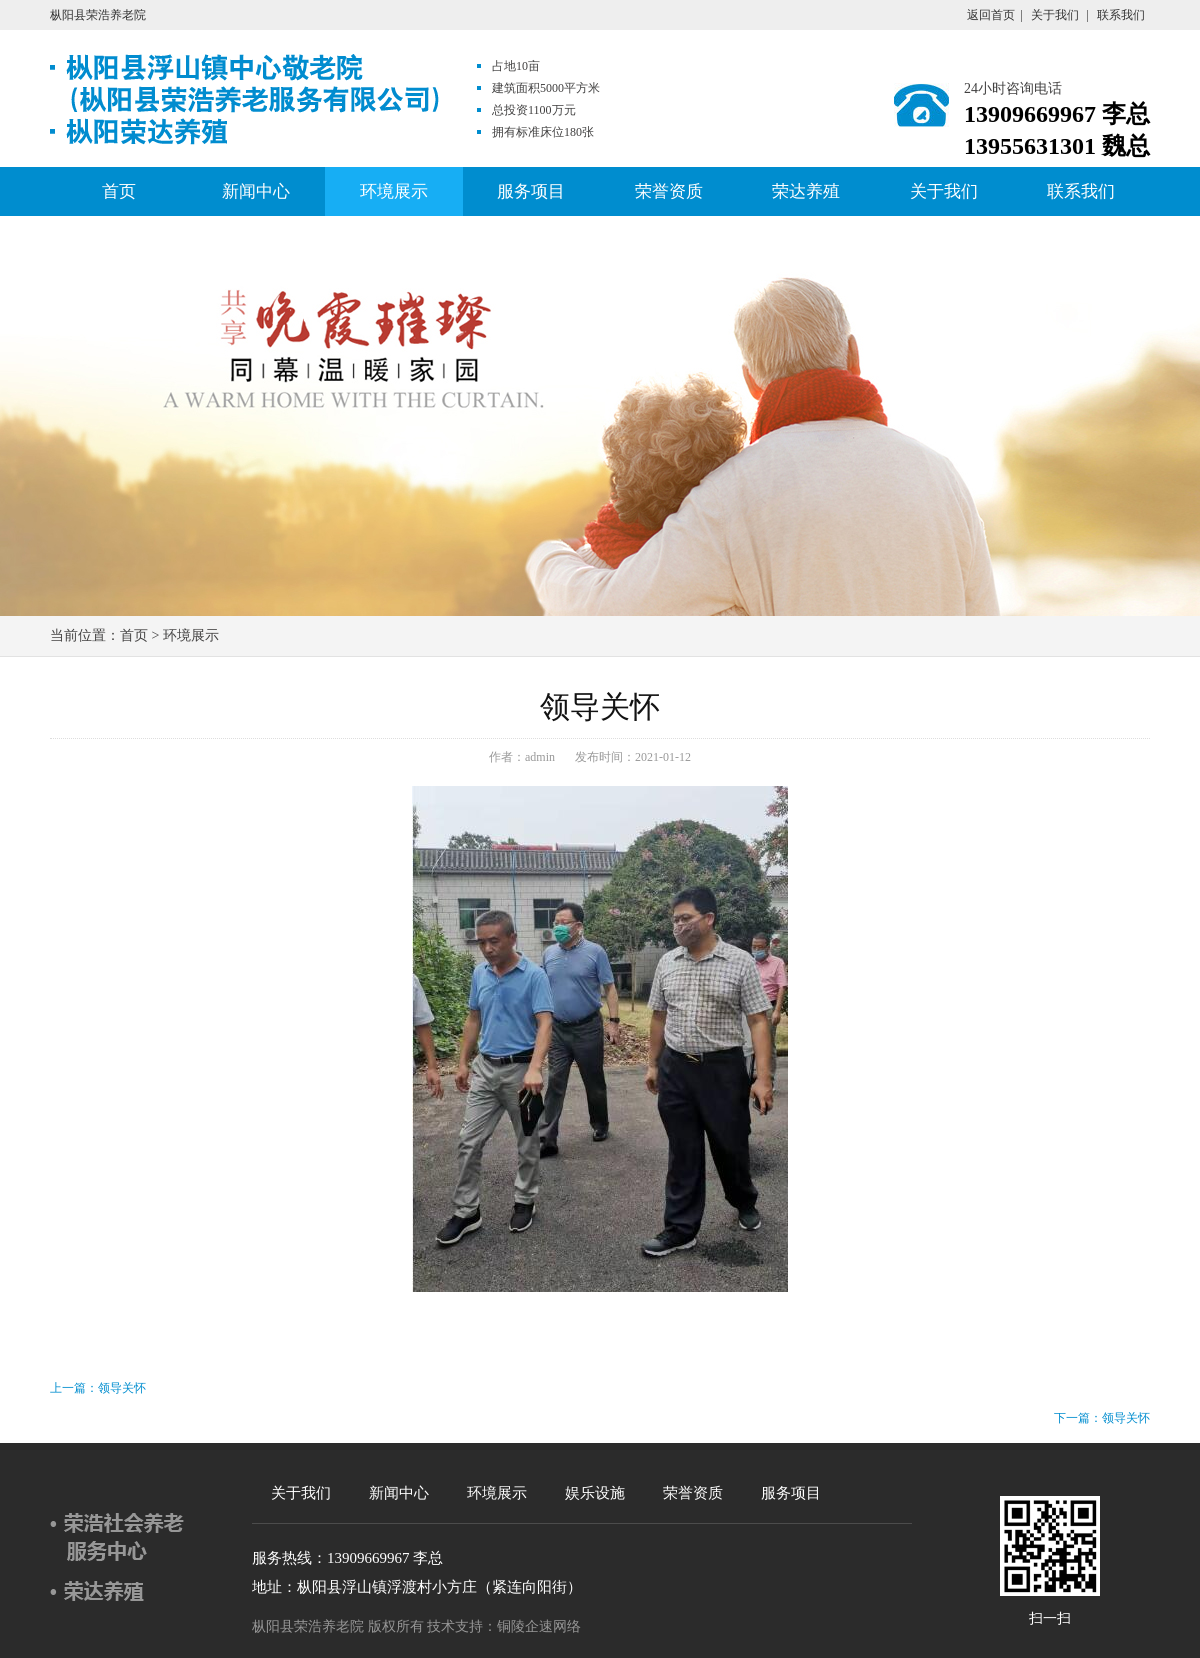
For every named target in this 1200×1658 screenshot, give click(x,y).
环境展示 (394, 191)
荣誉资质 (669, 191)
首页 (119, 191)
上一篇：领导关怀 (98, 1388)
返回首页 (991, 15)
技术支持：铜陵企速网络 (504, 1626)
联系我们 (1121, 15)
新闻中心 (256, 191)
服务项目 (531, 191)
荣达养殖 (806, 191)
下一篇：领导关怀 (1102, 1418)
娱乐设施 (595, 1493)
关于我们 (1055, 15)
